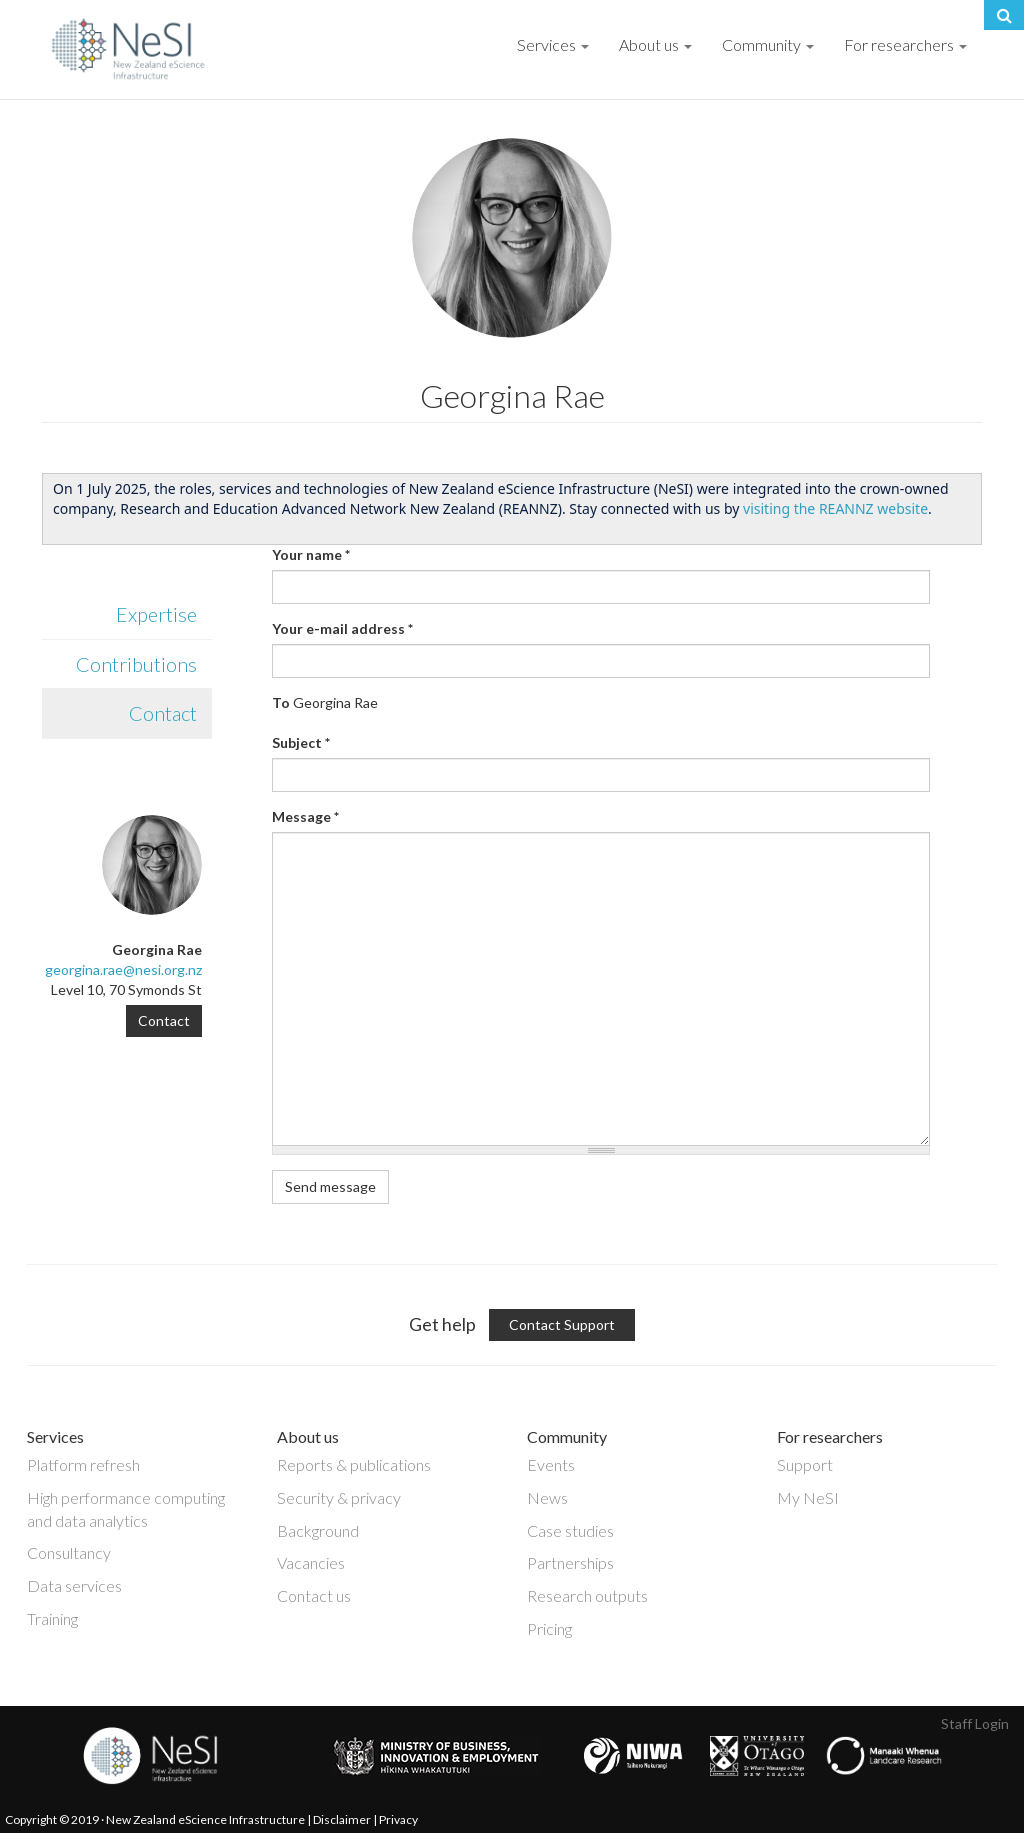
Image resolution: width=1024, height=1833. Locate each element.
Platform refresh (83, 1464)
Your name (311, 554)
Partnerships (570, 1562)
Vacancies (311, 1562)
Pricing (549, 1628)
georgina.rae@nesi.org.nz (123, 969)
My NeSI (808, 1497)
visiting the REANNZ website (835, 508)
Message (305, 816)
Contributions (136, 664)
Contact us (314, 1595)
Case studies (570, 1530)
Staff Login (975, 1723)
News (547, 1497)
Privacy (398, 1819)
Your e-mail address (342, 628)
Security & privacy (339, 1497)
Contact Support (562, 1324)
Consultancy (69, 1552)
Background (318, 1530)
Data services (74, 1585)
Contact (170, 712)
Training (52, 1618)
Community (768, 44)
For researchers (905, 44)
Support (805, 1464)
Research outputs (587, 1595)
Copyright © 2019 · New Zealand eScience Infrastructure (155, 1819)
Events (551, 1464)
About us (655, 44)
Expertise (156, 614)
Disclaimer (342, 1819)
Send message (330, 1186)
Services (553, 44)
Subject (301, 742)
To (281, 702)
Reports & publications (354, 1464)
